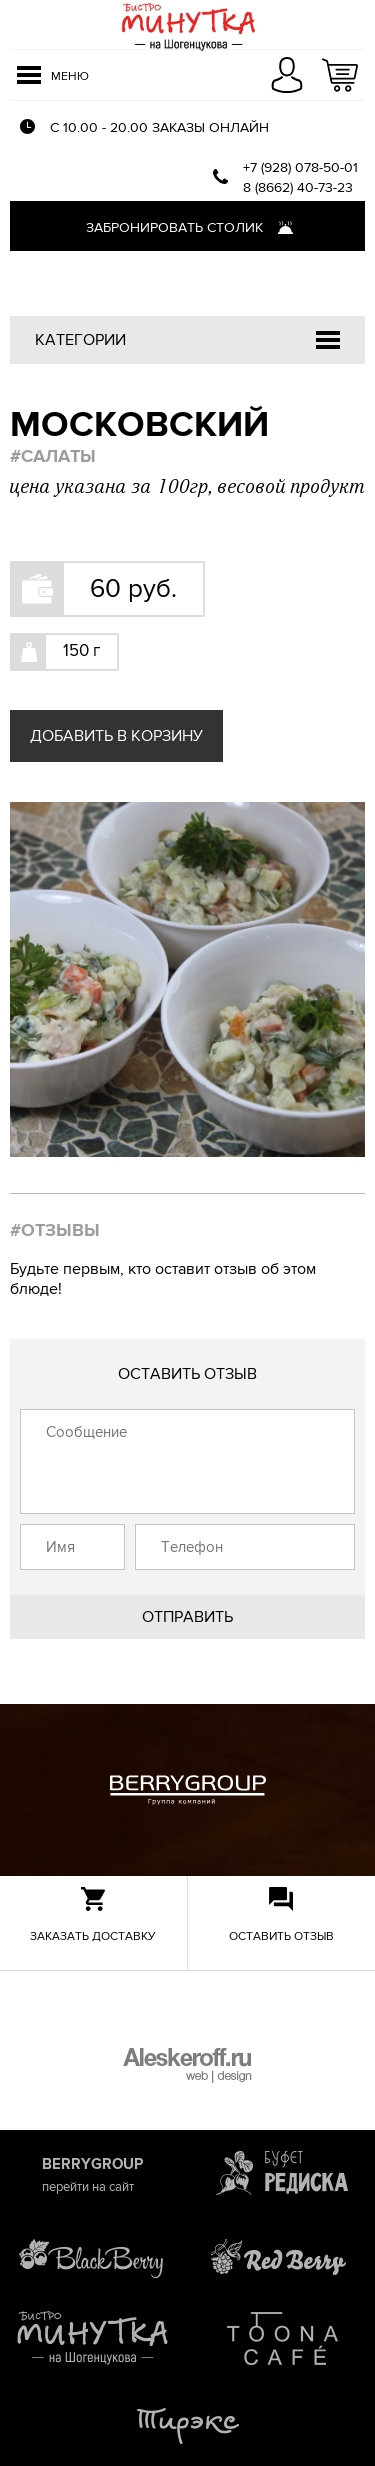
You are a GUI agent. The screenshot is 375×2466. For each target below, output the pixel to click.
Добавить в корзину (116, 736)
